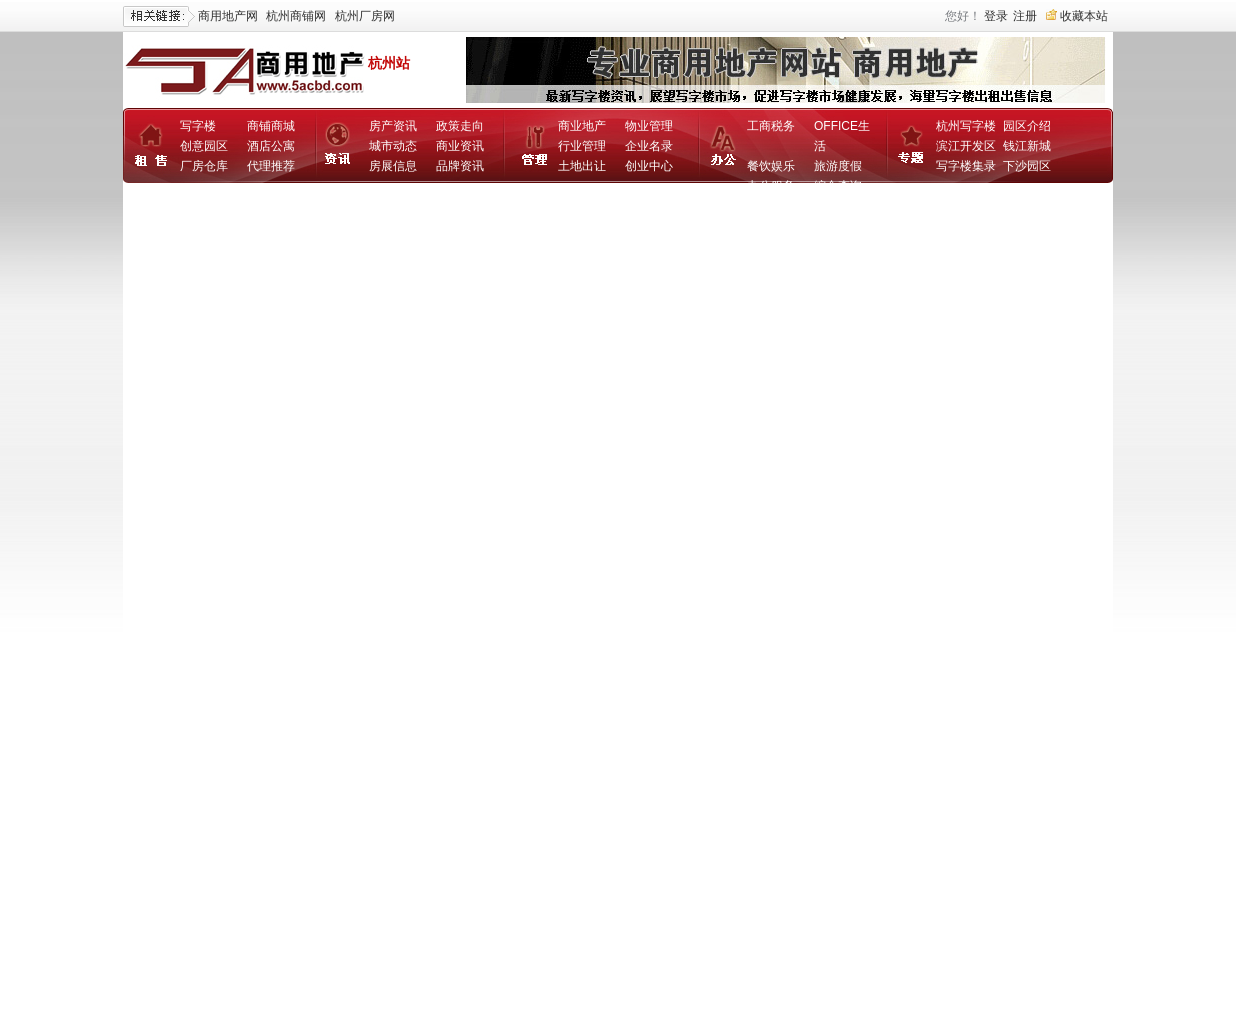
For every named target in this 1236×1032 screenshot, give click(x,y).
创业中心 (649, 166)
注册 (1025, 16)
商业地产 (582, 126)
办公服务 (771, 186)
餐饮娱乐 (771, 166)
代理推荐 (271, 166)
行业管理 (582, 146)
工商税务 (771, 126)
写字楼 (198, 126)
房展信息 (393, 166)
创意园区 (204, 146)
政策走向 (460, 126)
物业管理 (649, 126)
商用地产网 (228, 16)
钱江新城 (1027, 146)
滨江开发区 (966, 146)
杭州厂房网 (365, 16)
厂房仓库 (204, 166)
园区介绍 (1027, 126)
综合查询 (838, 186)
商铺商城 (271, 126)
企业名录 (649, 146)
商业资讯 (460, 146)
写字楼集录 (966, 166)
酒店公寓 (271, 146)
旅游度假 (838, 166)
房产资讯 (393, 126)
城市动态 (393, 146)
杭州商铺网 (296, 16)
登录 (996, 16)
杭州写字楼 (966, 126)
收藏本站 (1084, 16)
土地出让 (582, 166)
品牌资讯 (460, 166)
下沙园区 (1027, 166)
